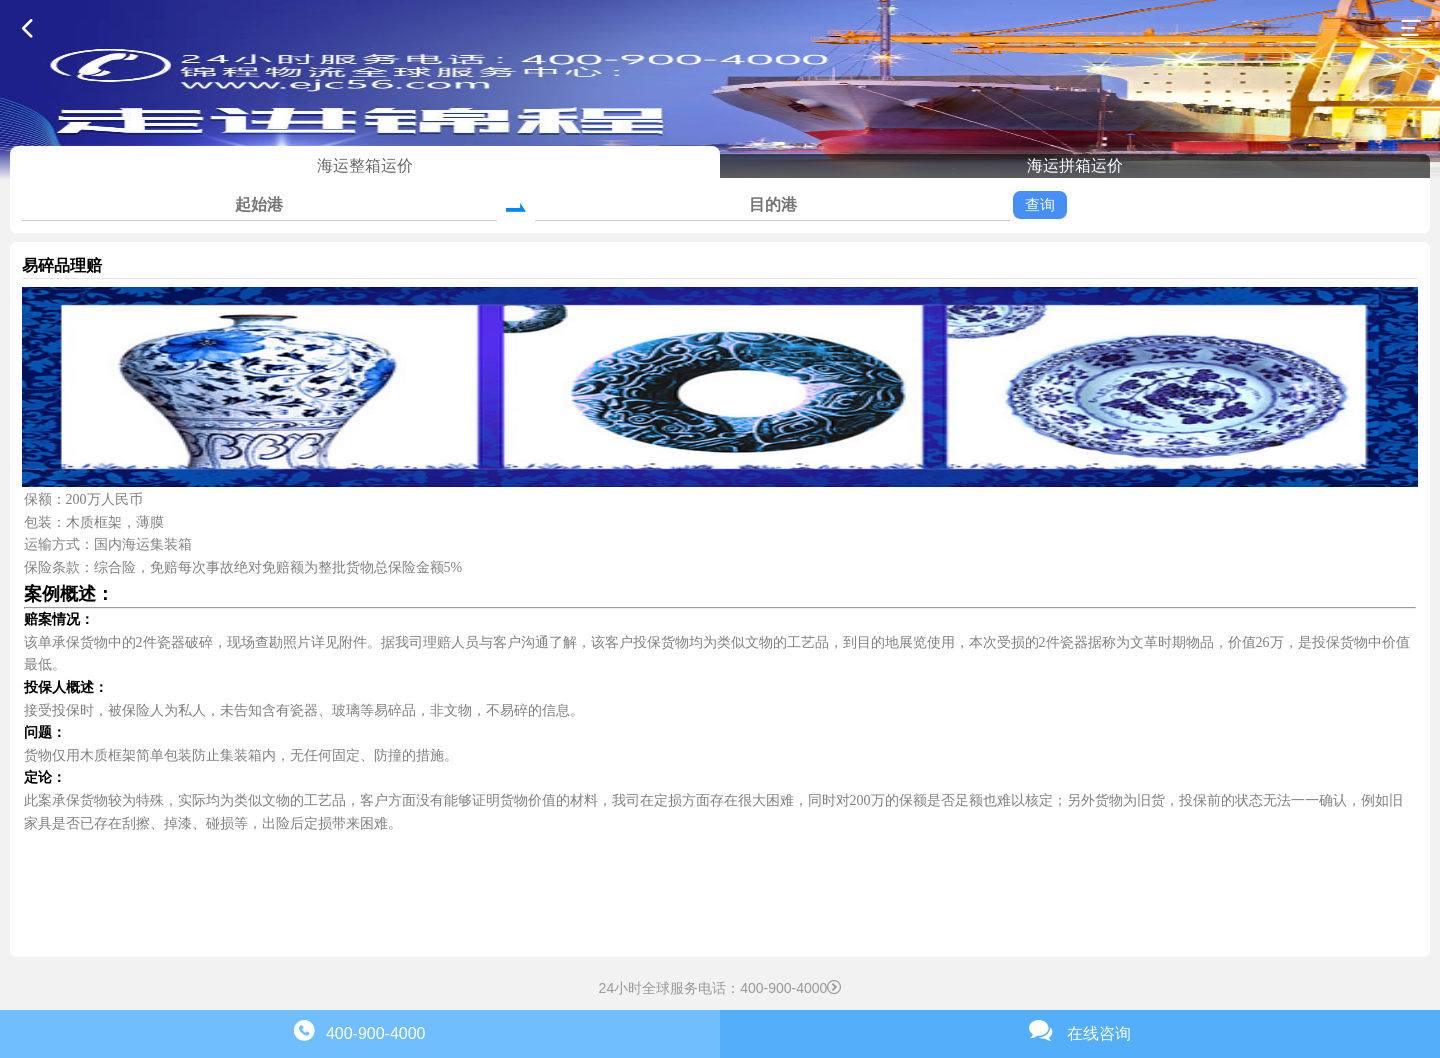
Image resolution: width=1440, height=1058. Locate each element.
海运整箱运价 (365, 165)
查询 (1040, 204)
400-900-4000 (359, 1030)
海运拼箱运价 (1075, 165)
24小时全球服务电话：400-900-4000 (720, 988)
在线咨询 (1080, 1030)
